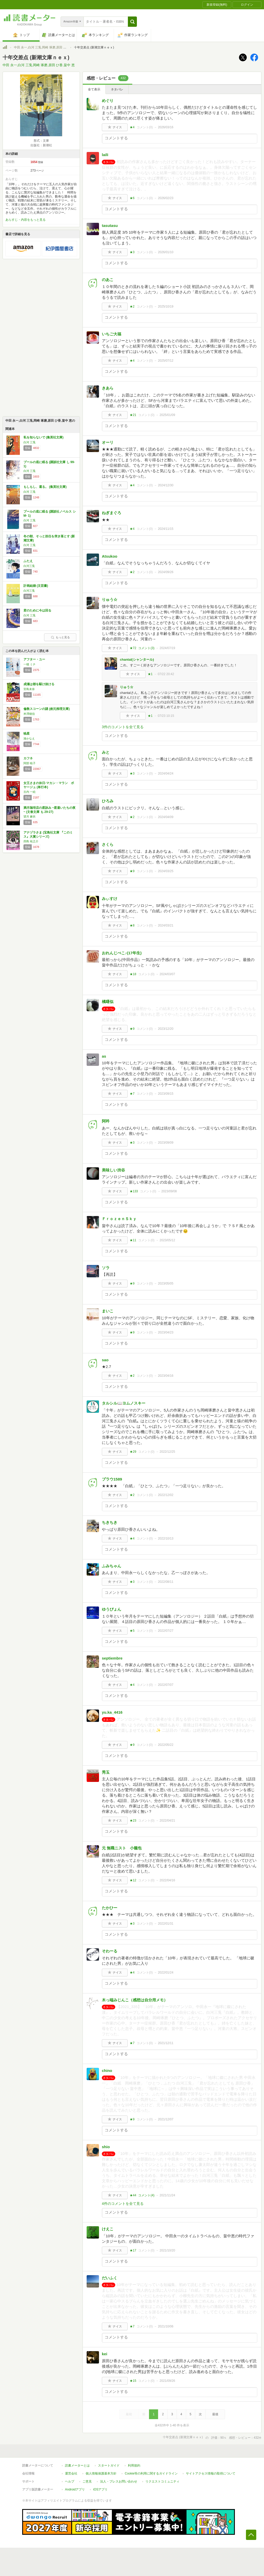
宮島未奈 (29, 689)
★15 (133, 2381)
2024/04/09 (165, 817)
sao (105, 1360)
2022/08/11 (165, 1581)
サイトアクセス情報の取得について (210, 2473)
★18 (133, 974)
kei (104, 2354)
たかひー (109, 1908)
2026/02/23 (165, 198)
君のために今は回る (37, 610)
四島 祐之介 (30, 841)
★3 (132, 252)
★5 (132, 1631)
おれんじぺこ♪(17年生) (122, 953)
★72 (133, 648)
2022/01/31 (165, 1923)
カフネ (28, 758)
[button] (132, 21)
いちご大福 (111, 334)
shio (106, 2147)
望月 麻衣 (29, 816)
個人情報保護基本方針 (101, 2473)
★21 (133, 415)
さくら (107, 844)
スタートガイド (109, 2465)
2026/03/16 (165, 127)
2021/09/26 (167, 2380)
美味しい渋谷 (113, 1170)
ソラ (106, 1267)
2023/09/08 (169, 1191)
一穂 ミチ (29, 664)
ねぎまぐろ (111, 513)
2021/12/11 (165, 2043)
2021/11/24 (167, 2195)
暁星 (26, 733)
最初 (129, 2414)
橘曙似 (107, 1001)
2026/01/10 (165, 252)
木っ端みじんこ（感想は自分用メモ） (135, 2000)
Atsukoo (109, 556)
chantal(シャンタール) (137, 659)
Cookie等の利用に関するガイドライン (151, 2473)
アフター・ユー (34, 659)
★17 (133, 2250)
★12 (133, 1880)
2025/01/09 (167, 414)
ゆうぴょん (111, 1609)
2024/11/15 (165, 528)
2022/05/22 (165, 1744)
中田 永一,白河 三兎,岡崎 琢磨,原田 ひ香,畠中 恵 (47, 47)
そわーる (109, 1951)
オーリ (107, 442)
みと (106, 752)
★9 (132, 871)
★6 (132, 198)
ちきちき (109, 1522)
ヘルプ (69, 2481)
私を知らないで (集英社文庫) (43, 437)
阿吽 (106, 1121)
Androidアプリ (75, 2489)
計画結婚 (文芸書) (35, 586)
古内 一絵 (29, 791)
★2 (132, 306)
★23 (133, 1820)
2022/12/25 (167, 1451)
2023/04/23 (165, 1332)
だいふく (109, 2278)
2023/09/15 (165, 1093)
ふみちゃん (111, 1566)
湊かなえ (29, 738)
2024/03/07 (167, 974)
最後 (215, 2414)
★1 (150, 674)
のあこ (107, 279)
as (104, 1056)
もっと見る (60, 637)
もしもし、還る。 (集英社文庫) (45, 487)
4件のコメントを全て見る (123, 2203)
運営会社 (71, 2473)
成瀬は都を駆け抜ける (38, 684)
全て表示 (94, 89)
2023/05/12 (167, 1240)
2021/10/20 (167, 2250)
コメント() (145, 127)
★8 (132, 925)
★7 (132, 1093)
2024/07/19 (167, 648)
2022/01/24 (165, 1972)
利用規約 (134, 2465)
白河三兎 (29, 565)
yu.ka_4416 (112, 1712)
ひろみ (107, 801)
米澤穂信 (29, 713)
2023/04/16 (165, 1375)
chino (107, 2070)
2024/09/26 (165, 572)
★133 (134, 1191)
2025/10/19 (165, 306)
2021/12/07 (165, 2119)
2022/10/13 (165, 1538)
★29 (133, 1451)
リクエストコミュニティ (162, 2481)
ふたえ (28, 561)
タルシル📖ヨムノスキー (123, 1403)
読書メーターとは (77, 2465)
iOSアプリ (100, 2489)
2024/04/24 (165, 773)
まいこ (107, 1311)
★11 (133, 1240)
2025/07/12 (165, 360)
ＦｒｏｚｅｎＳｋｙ (119, 1219)
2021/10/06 (165, 2326)
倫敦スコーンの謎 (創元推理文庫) (46, 709)
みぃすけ (109, 898)
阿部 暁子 (29, 763)
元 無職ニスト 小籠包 (122, 1848)
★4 (132, 127)
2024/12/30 (165, 485)
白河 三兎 (29, 442)
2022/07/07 (165, 1684)
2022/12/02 (165, 1495)
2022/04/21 (167, 1820)
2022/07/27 (165, 1630)
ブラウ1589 (112, 1479)
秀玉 (106, 1772)
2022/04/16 (167, 1880)
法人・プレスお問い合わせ (118, 2481)
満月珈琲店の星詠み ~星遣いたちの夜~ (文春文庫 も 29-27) (49, 810)
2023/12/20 (165, 1028)
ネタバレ (117, 89)
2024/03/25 (165, 871)
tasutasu (110, 225)
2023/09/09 (165, 1142)
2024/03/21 (165, 925)
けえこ (107, 2229)
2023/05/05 (165, 1283)
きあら (107, 388)
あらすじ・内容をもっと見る (25, 220)
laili (105, 154)
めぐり (107, 100)
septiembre (112, 1658)
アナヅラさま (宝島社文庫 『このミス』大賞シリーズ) (48, 834)
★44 (133, 2195)
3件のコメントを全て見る (123, 727)
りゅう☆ (109, 599)
